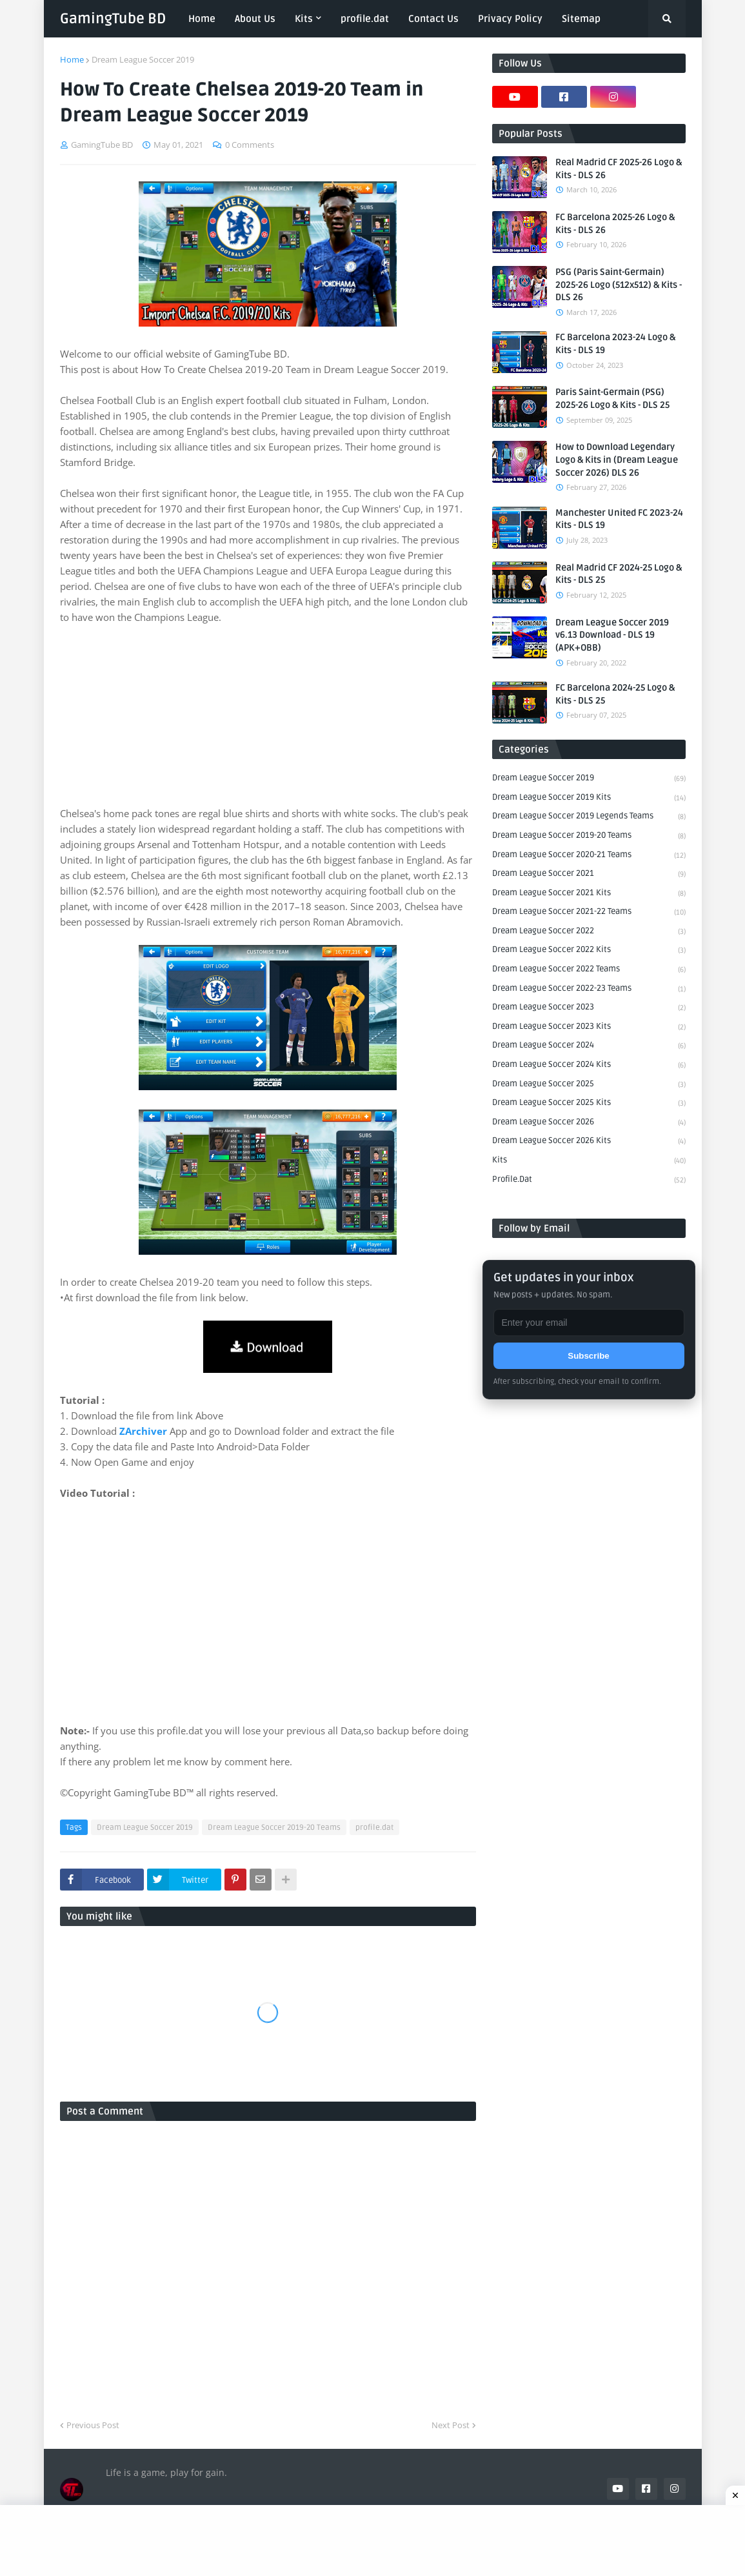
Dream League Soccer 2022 (589, 932)
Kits (589, 1161)
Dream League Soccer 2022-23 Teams (589, 989)
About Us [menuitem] (255, 19)
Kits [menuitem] (304, 19)
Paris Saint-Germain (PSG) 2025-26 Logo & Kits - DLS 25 (612, 399)
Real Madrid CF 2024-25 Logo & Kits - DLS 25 (618, 574)
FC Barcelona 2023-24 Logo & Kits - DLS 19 (615, 344)
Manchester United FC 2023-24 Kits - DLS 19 (619, 519)
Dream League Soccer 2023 (589, 1008)
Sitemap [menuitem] (581, 19)
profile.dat (374, 1827)
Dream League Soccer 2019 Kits (589, 798)
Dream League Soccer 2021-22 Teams (589, 912)
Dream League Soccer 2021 (589, 874)
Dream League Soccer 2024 (589, 1046)
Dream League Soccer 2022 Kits (589, 950)
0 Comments (249, 144)
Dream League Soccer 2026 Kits (589, 1141)
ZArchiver (143, 1431)
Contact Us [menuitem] (433, 19)
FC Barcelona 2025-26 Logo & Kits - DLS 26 (615, 224)
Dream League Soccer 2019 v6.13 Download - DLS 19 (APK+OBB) (612, 635)
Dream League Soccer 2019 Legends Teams (589, 817)
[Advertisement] (268, 715)
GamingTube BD (113, 18)
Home (72, 59)
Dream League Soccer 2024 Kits (589, 1065)
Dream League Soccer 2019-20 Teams (274, 1827)
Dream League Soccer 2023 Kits (589, 1027)
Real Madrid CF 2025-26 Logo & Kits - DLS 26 (618, 169)
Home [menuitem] (201, 19)
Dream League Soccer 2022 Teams (589, 970)
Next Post (451, 2425)
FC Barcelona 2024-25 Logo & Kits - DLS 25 (615, 694)
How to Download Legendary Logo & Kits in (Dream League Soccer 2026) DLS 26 (616, 459)
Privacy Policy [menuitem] (510, 19)
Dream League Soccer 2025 (589, 1085)
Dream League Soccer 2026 (589, 1123)
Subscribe (588, 1356)
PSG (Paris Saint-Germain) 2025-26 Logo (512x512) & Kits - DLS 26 (618, 285)
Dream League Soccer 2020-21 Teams (589, 855)
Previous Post (92, 2425)
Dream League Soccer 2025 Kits (589, 1103)
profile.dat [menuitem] (365, 19)
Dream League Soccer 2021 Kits (589, 893)
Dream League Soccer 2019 (143, 59)
